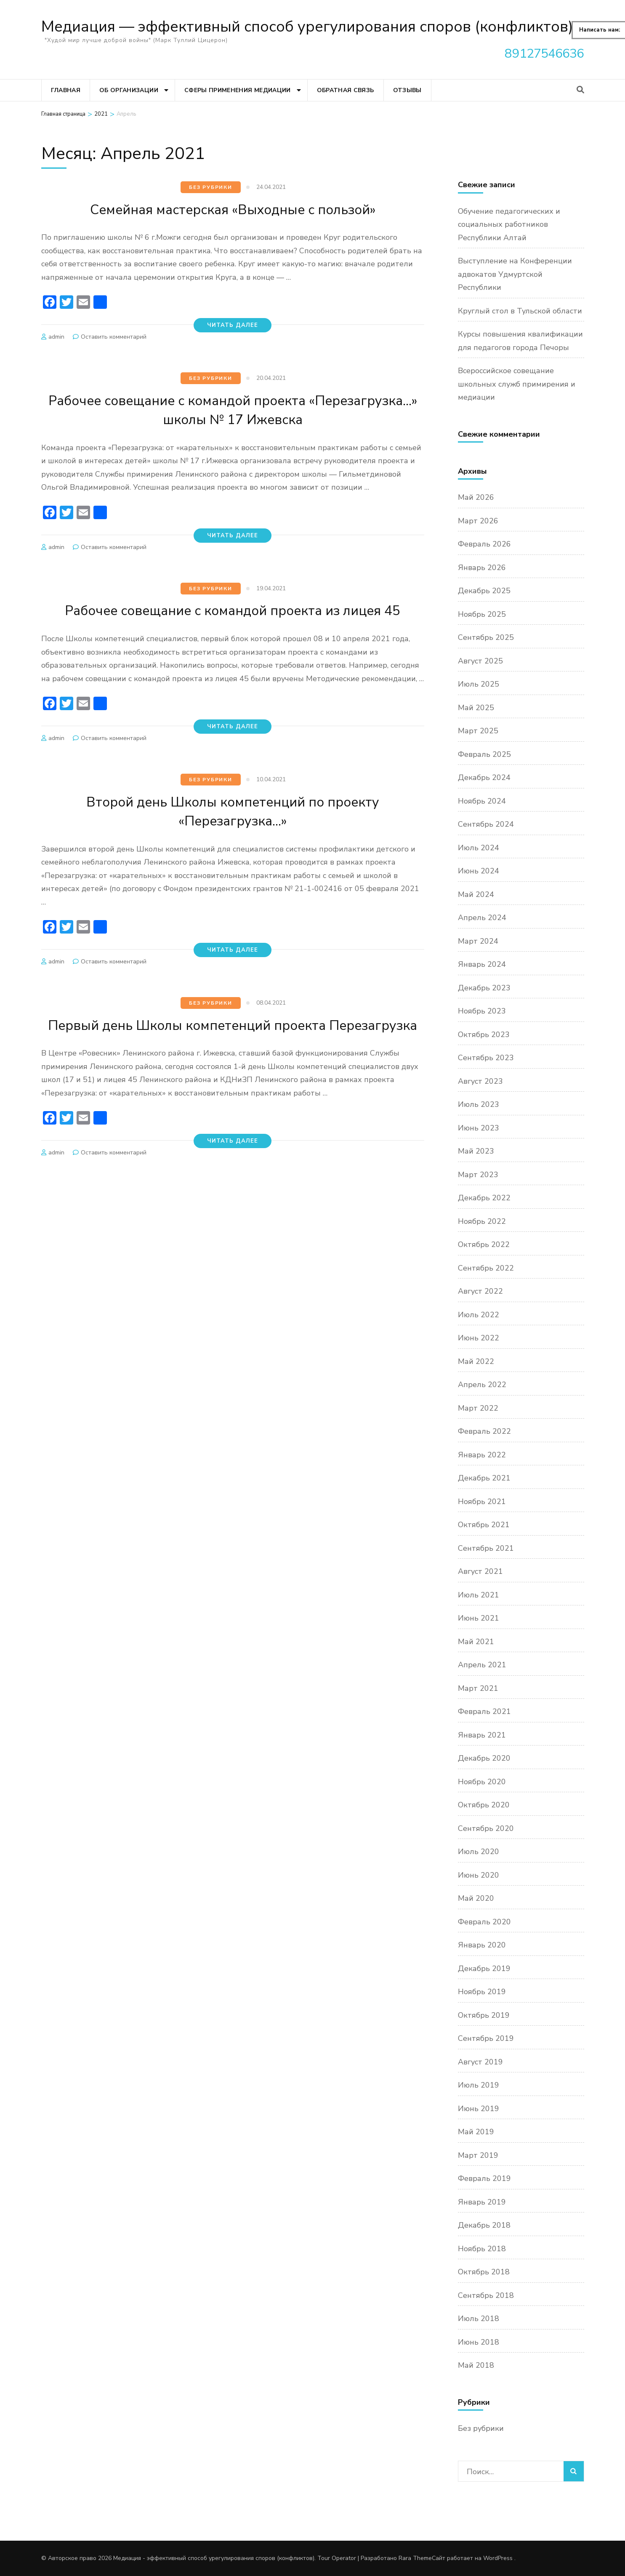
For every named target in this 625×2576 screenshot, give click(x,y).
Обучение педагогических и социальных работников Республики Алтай (509, 224)
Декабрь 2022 (484, 1198)
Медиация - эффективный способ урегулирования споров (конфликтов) (213, 2558)
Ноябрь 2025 (482, 614)
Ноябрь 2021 (482, 1501)
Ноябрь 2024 (482, 801)
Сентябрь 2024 (486, 824)
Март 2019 (478, 2155)
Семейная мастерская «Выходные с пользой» (233, 209)
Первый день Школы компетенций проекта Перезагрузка (232, 1053)
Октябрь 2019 (484, 2015)
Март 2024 (478, 941)
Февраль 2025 (484, 754)
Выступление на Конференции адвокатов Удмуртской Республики (515, 274)
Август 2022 (480, 1291)
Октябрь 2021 (484, 1525)
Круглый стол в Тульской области (520, 311)
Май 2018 (476, 2365)
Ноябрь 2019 (482, 1992)
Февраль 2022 (484, 1431)
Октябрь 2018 (484, 2272)
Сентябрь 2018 (486, 2295)
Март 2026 (478, 521)
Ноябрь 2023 (482, 1011)
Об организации (128, 90)
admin (56, 337)
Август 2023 (480, 1081)
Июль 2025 (478, 684)
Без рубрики (210, 187)
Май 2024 (476, 894)
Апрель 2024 (482, 918)
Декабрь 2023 (484, 988)
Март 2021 (478, 1688)
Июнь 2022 (478, 1338)
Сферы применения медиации (237, 90)
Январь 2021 (482, 1735)
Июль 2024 (478, 848)
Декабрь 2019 (484, 1968)
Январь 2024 (482, 964)
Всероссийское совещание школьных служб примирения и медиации (516, 384)
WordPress (498, 2558)
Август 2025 (480, 661)
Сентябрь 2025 (486, 637)
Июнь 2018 (478, 2342)
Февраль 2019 (484, 2178)
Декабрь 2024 (484, 777)
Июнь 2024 (478, 871)
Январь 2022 (482, 1455)
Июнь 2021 (478, 1618)
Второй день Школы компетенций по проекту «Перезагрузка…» (232, 830)
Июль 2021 (478, 1595)
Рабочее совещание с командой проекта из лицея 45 (232, 619)
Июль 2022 (478, 1315)
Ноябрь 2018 (482, 2249)
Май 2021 (476, 1642)
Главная (65, 90)
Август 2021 (480, 1571)
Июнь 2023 (478, 1128)
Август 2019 (480, 2062)
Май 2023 (476, 1151)
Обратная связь (345, 90)
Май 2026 (476, 497)
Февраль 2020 (484, 1922)
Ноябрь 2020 (482, 1782)
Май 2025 (476, 708)
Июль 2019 (478, 2085)
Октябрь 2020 (484, 1805)
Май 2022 (476, 1361)
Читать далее (232, 325)
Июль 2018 (478, 2318)
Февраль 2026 (484, 544)
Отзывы (407, 90)
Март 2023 (478, 1175)
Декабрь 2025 (484, 591)
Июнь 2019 (478, 2109)
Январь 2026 (482, 567)
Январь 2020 (482, 1945)
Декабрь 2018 (484, 2225)
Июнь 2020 (478, 1875)
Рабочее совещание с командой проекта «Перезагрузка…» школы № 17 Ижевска (233, 410)
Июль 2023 (478, 1104)
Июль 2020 (478, 1851)
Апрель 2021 (482, 1665)
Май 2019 (476, 2132)
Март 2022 (478, 1408)
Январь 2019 (482, 2202)
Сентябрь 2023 (486, 1058)
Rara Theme (415, 2558)
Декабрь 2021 (484, 1478)
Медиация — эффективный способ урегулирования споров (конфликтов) (307, 26)
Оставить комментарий (113, 337)
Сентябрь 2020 (486, 1828)
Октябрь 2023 (484, 1034)
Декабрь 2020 (484, 1758)
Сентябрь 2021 (486, 1548)
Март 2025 (478, 731)
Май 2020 (476, 1898)
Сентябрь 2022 (486, 1268)
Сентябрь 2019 (486, 2038)
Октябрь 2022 (484, 1244)
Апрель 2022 (482, 1385)
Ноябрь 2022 (482, 1221)
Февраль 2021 (484, 1711)
